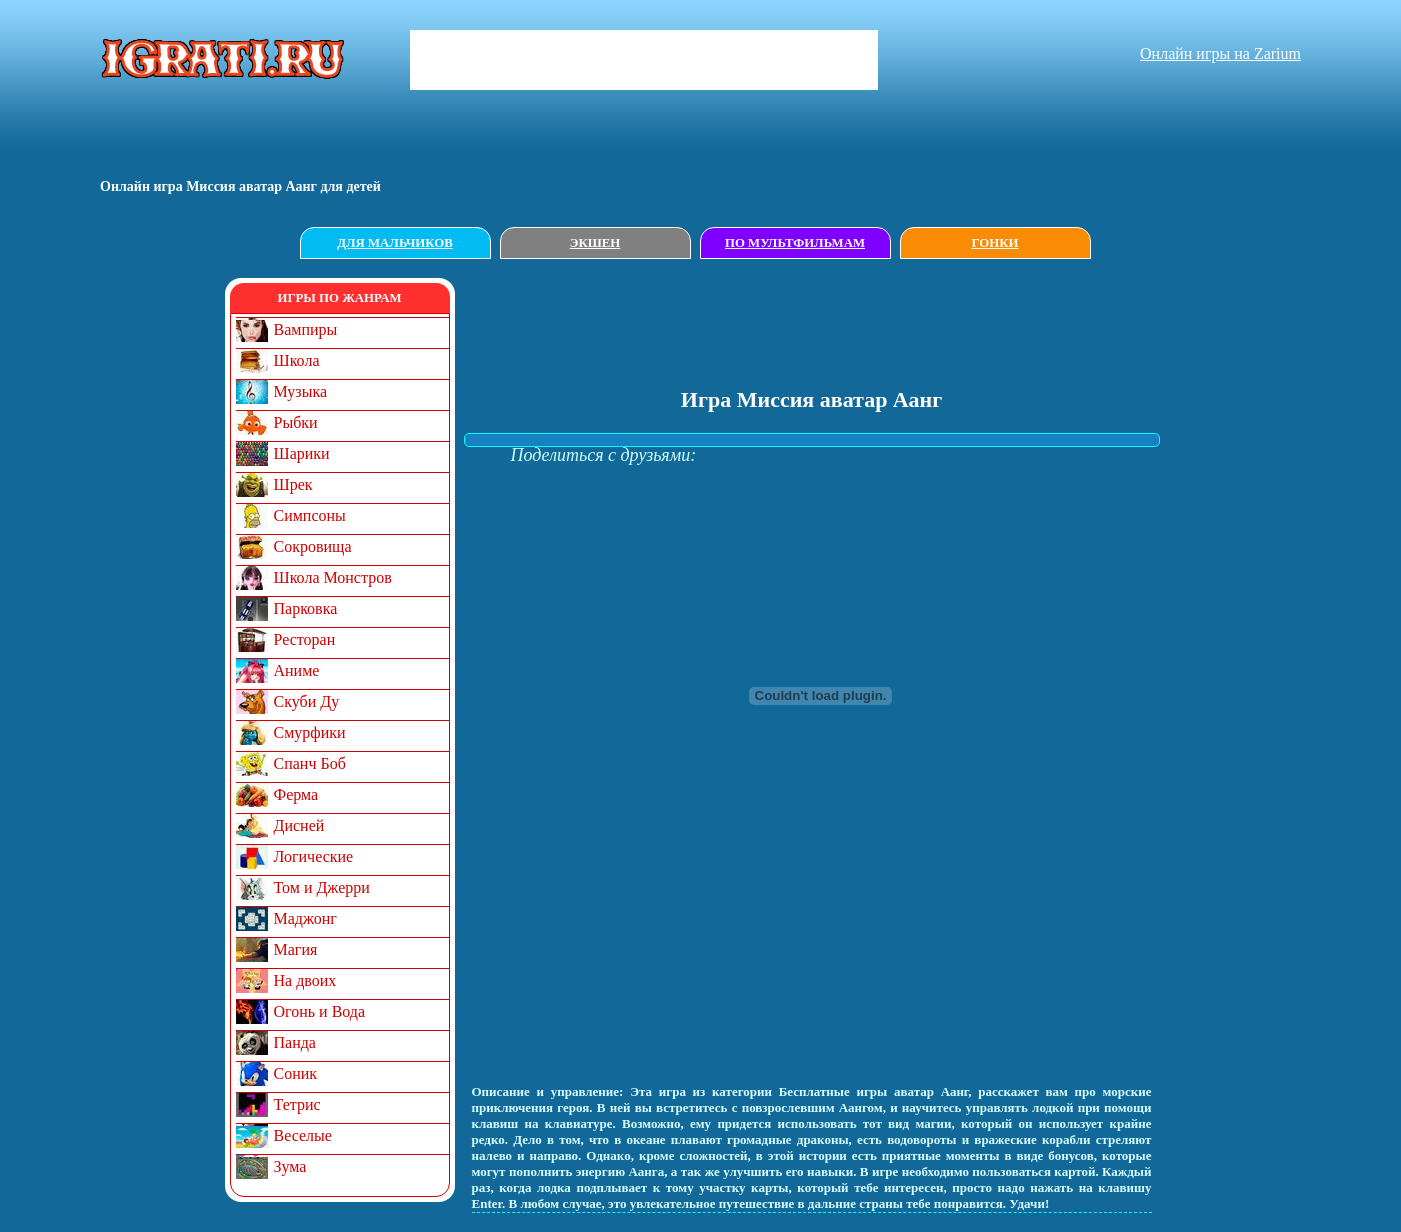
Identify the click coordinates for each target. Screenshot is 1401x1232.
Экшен (595, 243)
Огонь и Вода (320, 1011)
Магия (296, 949)
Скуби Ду (307, 701)
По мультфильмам (795, 243)
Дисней (299, 825)
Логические (314, 856)
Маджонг (305, 918)
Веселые (303, 1135)
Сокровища (313, 546)
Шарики (302, 453)
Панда (295, 1042)
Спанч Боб (310, 763)
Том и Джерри (322, 887)
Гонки (995, 243)
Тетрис (297, 1104)
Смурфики (310, 732)
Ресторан (305, 639)
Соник (296, 1073)
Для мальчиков (394, 243)
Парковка (306, 608)
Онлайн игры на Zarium (1220, 53)
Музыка (301, 391)
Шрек (293, 484)
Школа (297, 360)
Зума (290, 1166)
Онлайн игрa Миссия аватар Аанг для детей (240, 186)
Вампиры (306, 329)
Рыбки (296, 422)
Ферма (296, 794)
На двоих (305, 980)
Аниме (297, 670)
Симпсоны (310, 515)
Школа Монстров (333, 577)
